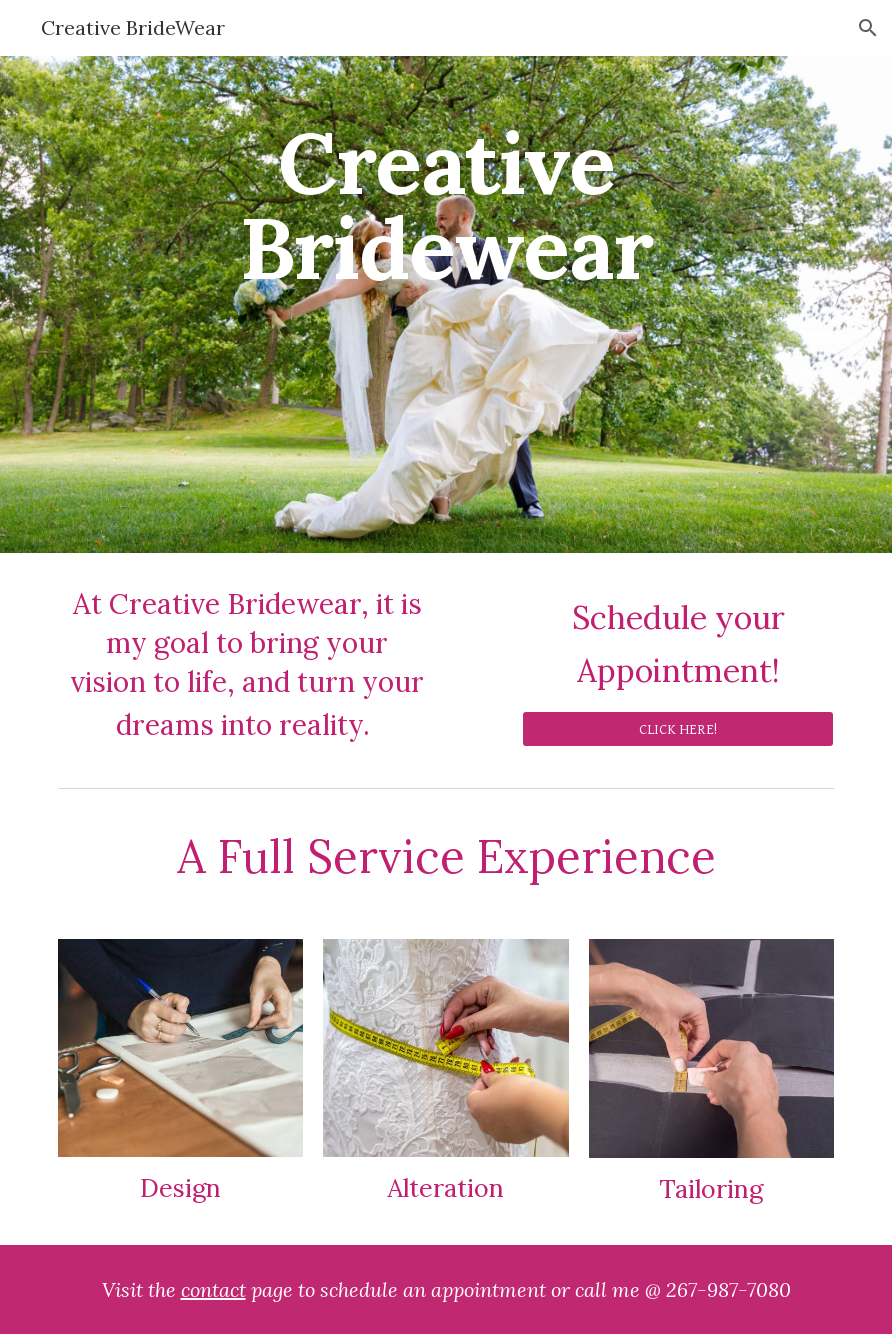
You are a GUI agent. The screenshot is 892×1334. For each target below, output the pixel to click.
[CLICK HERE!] (678, 729)
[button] (868, 28)
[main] (446, 304)
